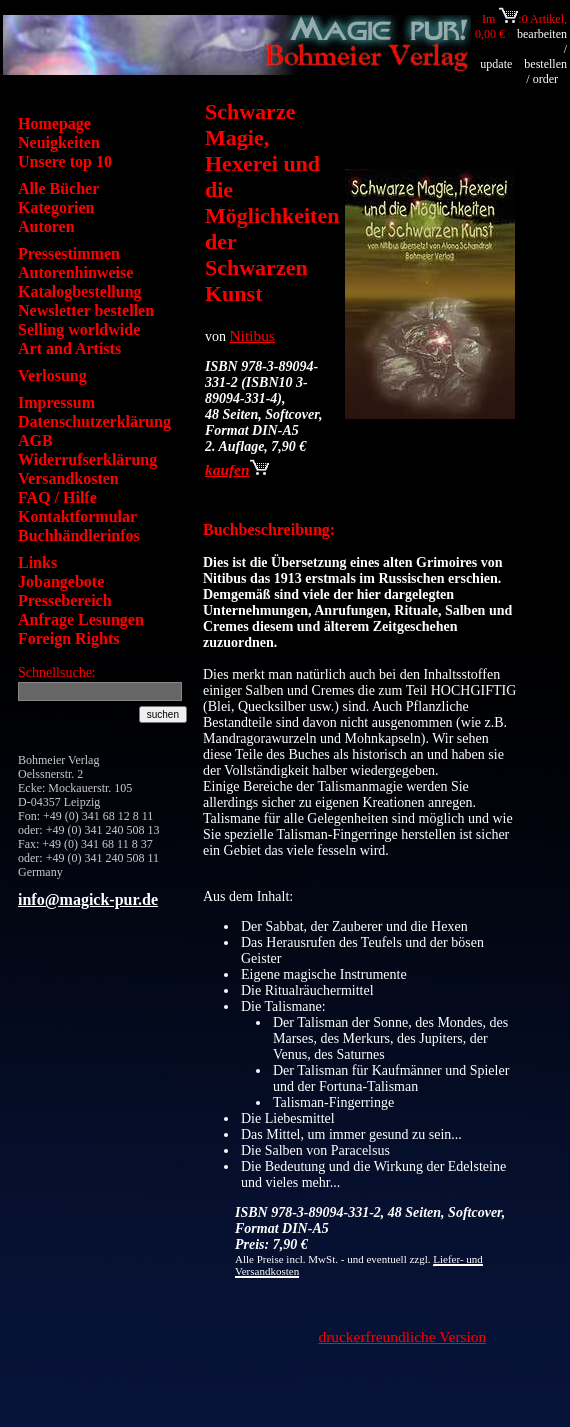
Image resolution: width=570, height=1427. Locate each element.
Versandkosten (68, 478)
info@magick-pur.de (88, 899)
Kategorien (56, 207)
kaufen (237, 469)
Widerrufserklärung (87, 459)
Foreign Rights (68, 638)
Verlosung (52, 375)
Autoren (46, 226)
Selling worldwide (79, 329)
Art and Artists (69, 348)
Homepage (54, 123)
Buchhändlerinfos (79, 535)
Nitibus (252, 335)
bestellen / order (545, 71)
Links (37, 562)
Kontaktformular (77, 516)
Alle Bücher (58, 188)
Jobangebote (61, 581)
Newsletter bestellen (86, 310)
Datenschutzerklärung (94, 421)
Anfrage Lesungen (81, 619)
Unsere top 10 (65, 161)
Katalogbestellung (80, 291)
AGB (35, 440)
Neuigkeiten (59, 142)
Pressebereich (65, 600)
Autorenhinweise (75, 272)
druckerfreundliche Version (403, 1336)
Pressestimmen (69, 253)
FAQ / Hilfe (57, 497)
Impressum (56, 402)
